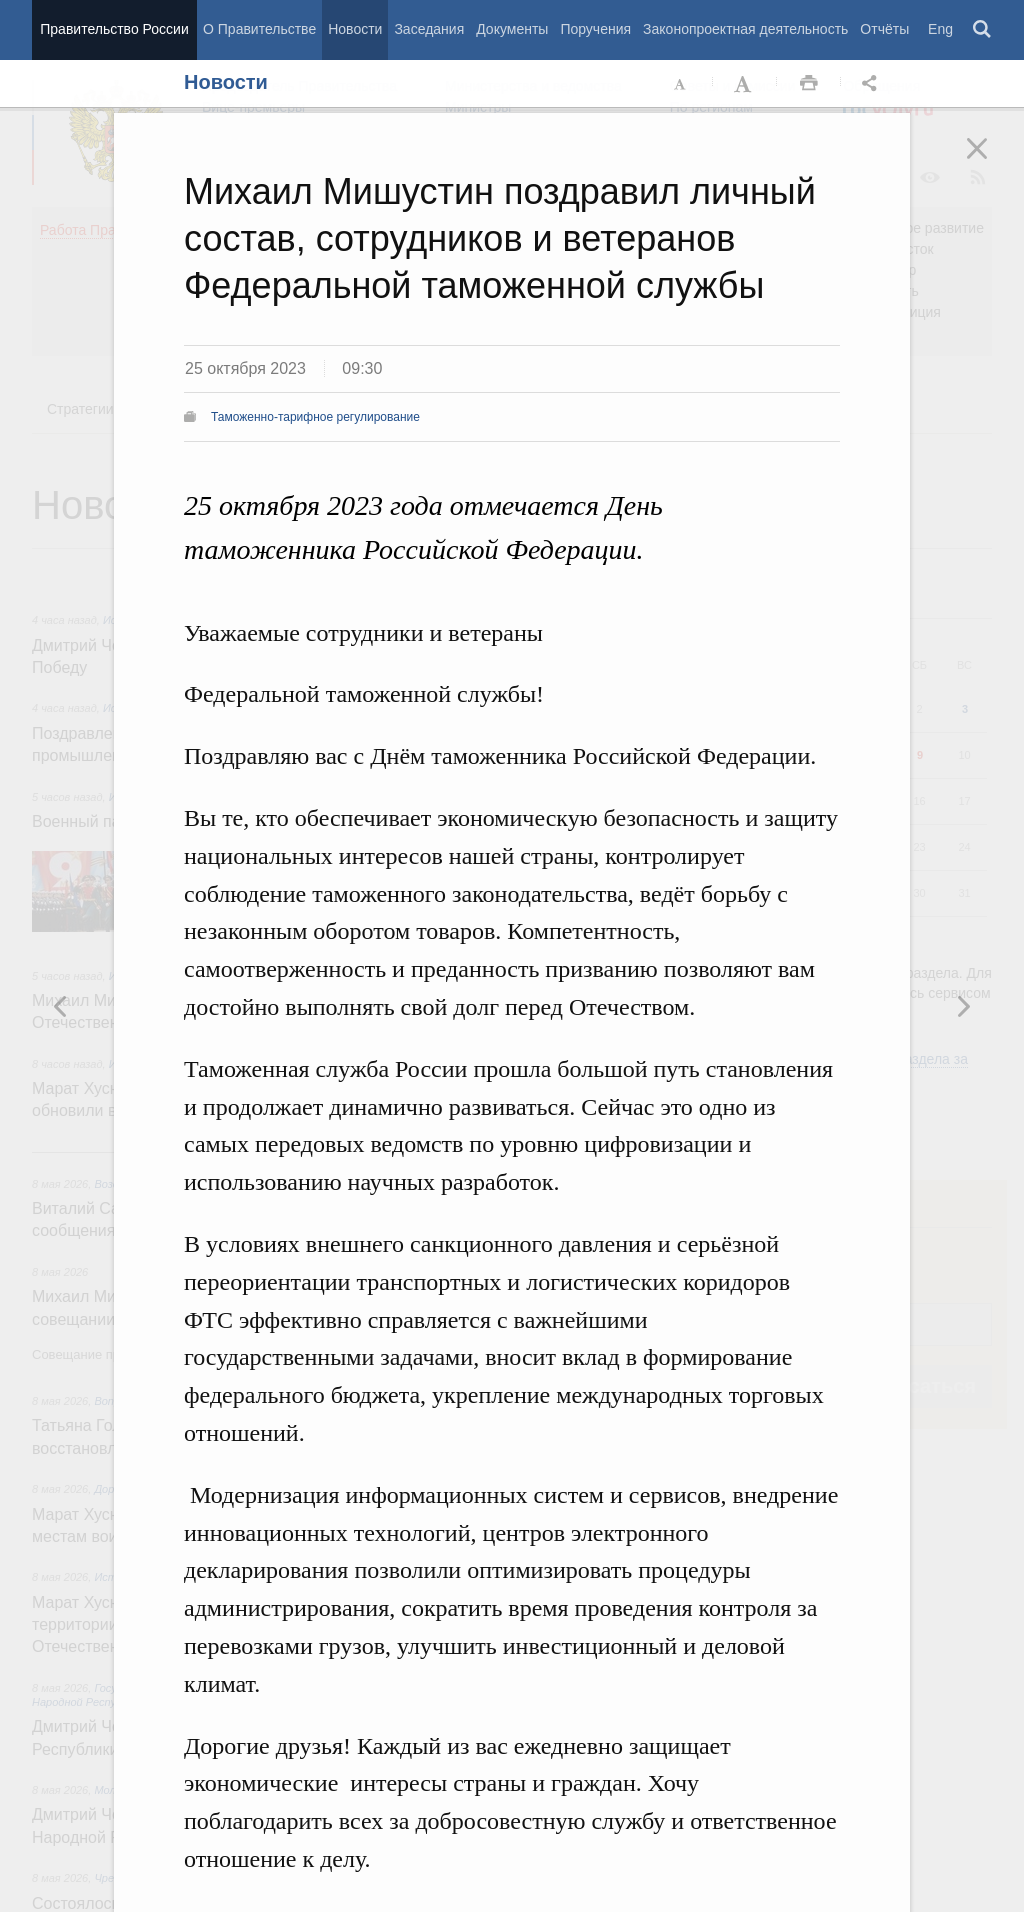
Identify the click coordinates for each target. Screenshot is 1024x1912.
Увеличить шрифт (745, 84)
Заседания (429, 29)
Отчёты (884, 29)
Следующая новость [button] (61, 1006)
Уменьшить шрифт (681, 84)
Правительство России (114, 29)
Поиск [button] (983, 30)
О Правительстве (259, 29)
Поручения (595, 29)
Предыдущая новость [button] (963, 1006)
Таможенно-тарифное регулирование (315, 417)
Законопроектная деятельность (745, 29)
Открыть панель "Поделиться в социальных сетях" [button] (873, 84)
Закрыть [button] (991, 162)
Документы (512, 29)
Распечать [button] (809, 84)
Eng (940, 29)
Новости (355, 29)
